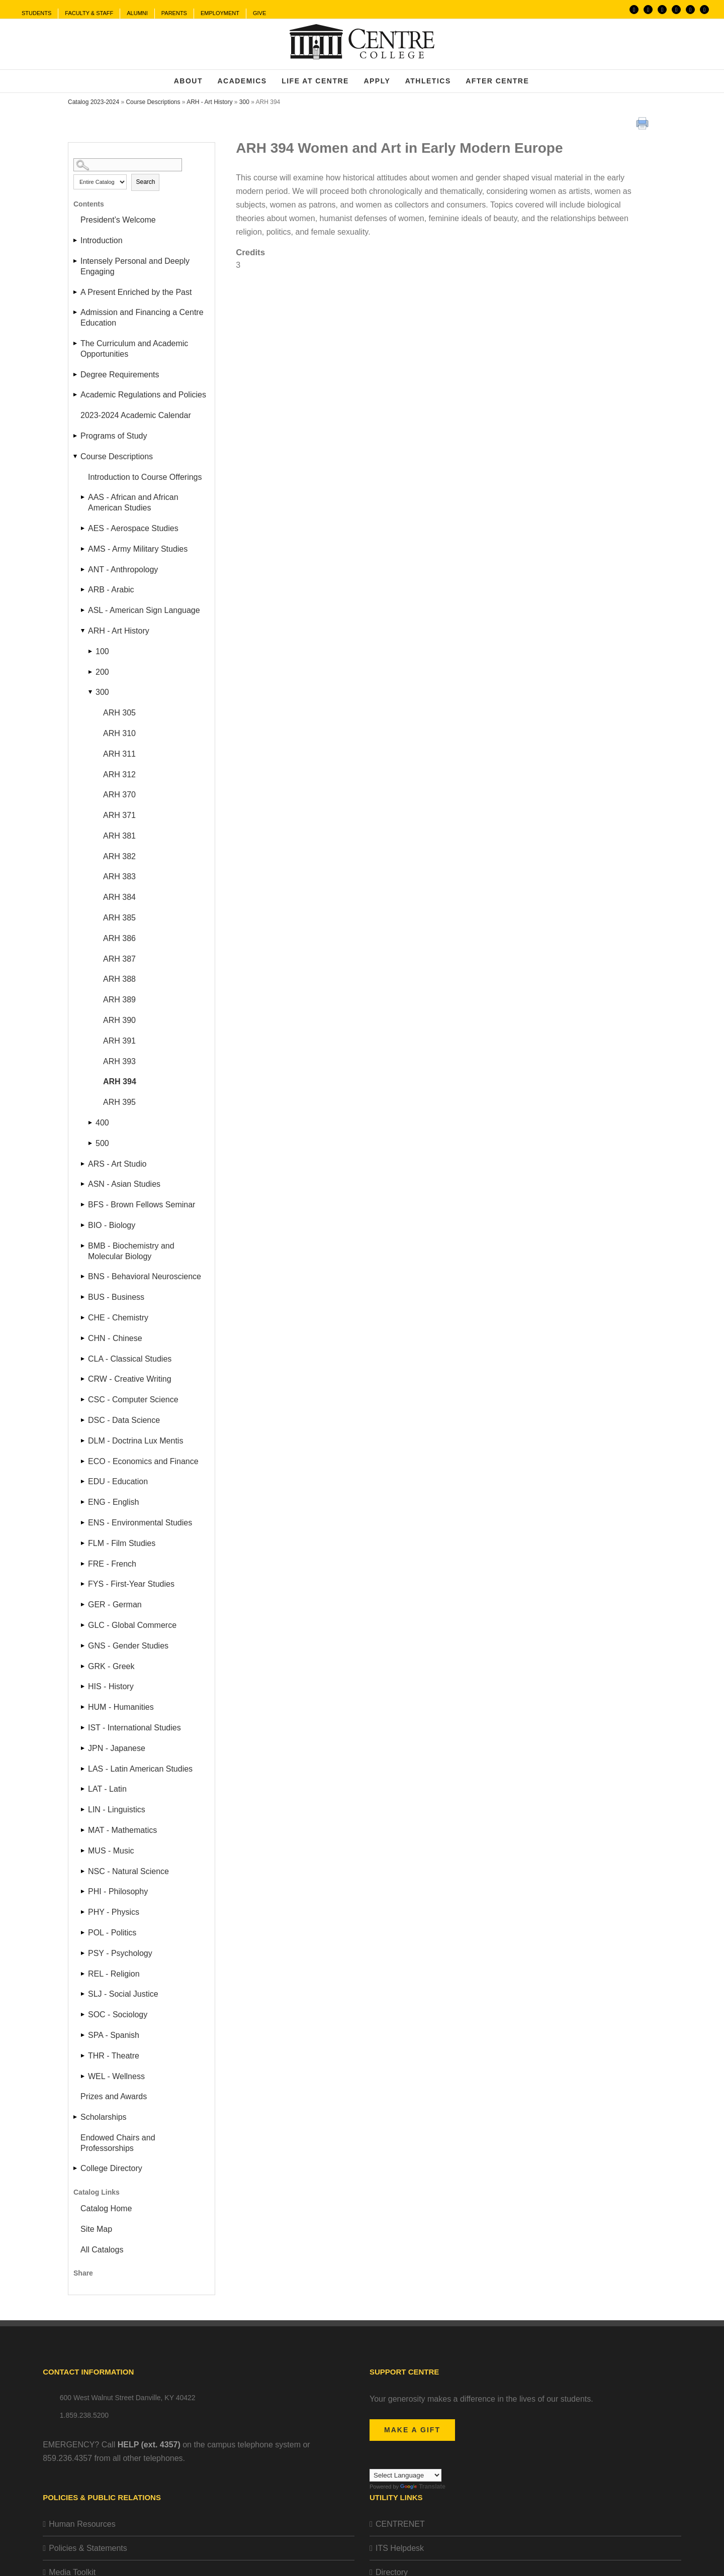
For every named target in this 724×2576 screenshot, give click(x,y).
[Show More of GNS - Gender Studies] (83, 1645)
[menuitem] (36, 14)
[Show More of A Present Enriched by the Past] (75, 292)
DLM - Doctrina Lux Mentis (135, 1440)
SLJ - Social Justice (123, 1994)
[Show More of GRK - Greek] (83, 1666)
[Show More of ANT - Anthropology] (83, 569)
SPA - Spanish (113, 2035)
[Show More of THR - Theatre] (83, 2055)
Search (145, 181)
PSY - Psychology (120, 1953)
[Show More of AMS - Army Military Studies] (83, 549)
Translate (422, 2486)
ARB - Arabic (111, 589)
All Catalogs (101, 2249)
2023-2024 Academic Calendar (135, 415)
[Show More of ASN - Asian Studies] (83, 1184)
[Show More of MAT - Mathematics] (83, 1830)
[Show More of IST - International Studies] (83, 1727)
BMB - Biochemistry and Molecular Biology (131, 1251)
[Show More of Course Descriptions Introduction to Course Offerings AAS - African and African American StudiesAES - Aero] (75, 456)
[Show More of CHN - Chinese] (83, 1338)
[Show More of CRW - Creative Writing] (83, 1379)
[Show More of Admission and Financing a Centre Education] (75, 312)
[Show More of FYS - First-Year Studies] (83, 1584)
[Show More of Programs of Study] (75, 436)
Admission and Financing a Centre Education (142, 317)
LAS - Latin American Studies (140, 1769)
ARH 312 (119, 774)
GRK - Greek (111, 1666)
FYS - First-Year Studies (131, 1584)
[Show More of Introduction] (75, 240)
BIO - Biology (111, 1225)
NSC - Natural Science (128, 1871)
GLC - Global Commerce (132, 1625)
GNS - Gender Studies (128, 1645)
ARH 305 (119, 712)
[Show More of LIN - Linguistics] (83, 1809)
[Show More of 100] (91, 651)
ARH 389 (119, 999)
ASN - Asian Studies (124, 1184)
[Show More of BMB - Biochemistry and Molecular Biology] (83, 1246)
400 (102, 1122)
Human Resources (82, 2524)
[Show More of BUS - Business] (83, 1297)
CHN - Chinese (115, 1338)
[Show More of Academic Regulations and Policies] (75, 394)
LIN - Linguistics (116, 1809)
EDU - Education (118, 1481)
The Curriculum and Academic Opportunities (134, 348)
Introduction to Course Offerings (145, 477)
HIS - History (111, 1686)
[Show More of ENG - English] (83, 1502)
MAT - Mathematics (122, 1830)
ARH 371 (119, 815)
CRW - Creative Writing (129, 1379)
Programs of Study (113, 436)
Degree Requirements (119, 374)
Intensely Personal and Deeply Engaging (135, 266)
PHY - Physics (113, 1912)
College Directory (111, 2168)
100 (102, 651)
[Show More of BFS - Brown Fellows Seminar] (83, 1204)
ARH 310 (119, 733)
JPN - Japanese (116, 1748)
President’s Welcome (118, 220)
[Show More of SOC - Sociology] (83, 2014)
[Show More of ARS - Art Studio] (83, 1164)
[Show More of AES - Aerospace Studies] (83, 528)
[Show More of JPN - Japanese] (83, 1748)
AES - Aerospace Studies (133, 528)
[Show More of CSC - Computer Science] (83, 1399)
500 (102, 1143)
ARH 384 (119, 897)
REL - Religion (114, 1974)
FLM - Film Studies (121, 1543)
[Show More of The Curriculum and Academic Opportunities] (75, 343)
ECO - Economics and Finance (143, 1461)
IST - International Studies (134, 1727)
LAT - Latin (107, 1789)
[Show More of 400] (91, 1122)
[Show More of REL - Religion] (83, 1974)
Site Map (96, 2229)
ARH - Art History (209, 102)
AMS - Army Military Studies (138, 549)
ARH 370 (119, 794)
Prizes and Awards (113, 2096)
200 (102, 672)
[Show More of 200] (91, 672)
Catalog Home (106, 2208)
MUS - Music (111, 1850)
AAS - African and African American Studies (133, 502)
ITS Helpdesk (400, 2548)
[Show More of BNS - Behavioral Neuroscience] (83, 1276)
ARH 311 (119, 754)
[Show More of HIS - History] (83, 1686)
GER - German (115, 1604)
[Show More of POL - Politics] (83, 1932)
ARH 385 (119, 917)
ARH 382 (119, 856)
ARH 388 (119, 979)
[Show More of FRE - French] (83, 1564)
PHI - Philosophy (118, 1891)
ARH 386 (119, 938)
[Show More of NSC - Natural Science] (83, 1871)
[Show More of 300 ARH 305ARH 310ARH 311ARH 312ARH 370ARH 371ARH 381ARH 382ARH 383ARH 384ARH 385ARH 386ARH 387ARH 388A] (91, 692)
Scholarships (103, 2117)
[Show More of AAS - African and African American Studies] (83, 497)
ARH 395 (119, 1102)
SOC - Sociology (117, 2014)
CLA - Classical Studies (129, 1359)
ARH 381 (119, 836)
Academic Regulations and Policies (143, 394)
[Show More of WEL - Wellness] (83, 2076)
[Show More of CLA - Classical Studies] (83, 1359)
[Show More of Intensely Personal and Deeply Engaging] (75, 261)
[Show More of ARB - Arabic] (83, 589)
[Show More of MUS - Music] (83, 1850)
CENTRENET (400, 2524)
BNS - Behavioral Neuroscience (144, 1276)
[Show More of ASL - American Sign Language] (83, 610)
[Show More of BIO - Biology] (83, 1225)
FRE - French (112, 1564)
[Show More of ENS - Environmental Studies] (83, 1522)
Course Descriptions (153, 102)
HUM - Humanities (121, 1707)
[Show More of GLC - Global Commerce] (83, 1625)
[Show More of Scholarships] (75, 2117)
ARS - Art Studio (117, 1164)
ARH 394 (119, 1081)
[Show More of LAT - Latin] (83, 1789)
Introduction (101, 240)
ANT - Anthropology (123, 569)
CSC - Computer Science (133, 1399)
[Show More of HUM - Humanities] (83, 1707)
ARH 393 (119, 1061)
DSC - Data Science (124, 1420)
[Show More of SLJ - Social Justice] (83, 1994)
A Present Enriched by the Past (136, 292)
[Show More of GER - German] (83, 1604)
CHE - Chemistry (118, 1317)
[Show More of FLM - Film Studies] (83, 1543)
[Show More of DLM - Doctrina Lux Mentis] (83, 1440)
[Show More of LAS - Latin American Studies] (83, 1769)
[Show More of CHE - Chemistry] (83, 1317)
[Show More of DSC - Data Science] (83, 1420)
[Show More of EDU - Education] (83, 1481)
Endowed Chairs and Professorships (117, 2142)
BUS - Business (116, 1297)
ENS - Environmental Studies (140, 1522)
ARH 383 (119, 876)
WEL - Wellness (116, 2076)
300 (244, 102)
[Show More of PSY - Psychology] (83, 1953)
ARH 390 (119, 1020)
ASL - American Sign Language (144, 610)
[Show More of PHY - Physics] (83, 1912)
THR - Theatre (113, 2055)
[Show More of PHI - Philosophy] (83, 1891)
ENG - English (113, 1502)
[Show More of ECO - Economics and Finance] (83, 1461)
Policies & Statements (88, 2548)
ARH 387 (119, 959)
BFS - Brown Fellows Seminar (141, 1204)
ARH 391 (119, 1041)
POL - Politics (112, 1932)
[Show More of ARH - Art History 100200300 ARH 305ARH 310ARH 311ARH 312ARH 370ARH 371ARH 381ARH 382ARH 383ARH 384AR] (83, 631)
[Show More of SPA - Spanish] (83, 2035)
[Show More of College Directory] (75, 2168)
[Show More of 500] (91, 1143)
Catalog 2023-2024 (93, 102)
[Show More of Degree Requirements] (75, 374)
